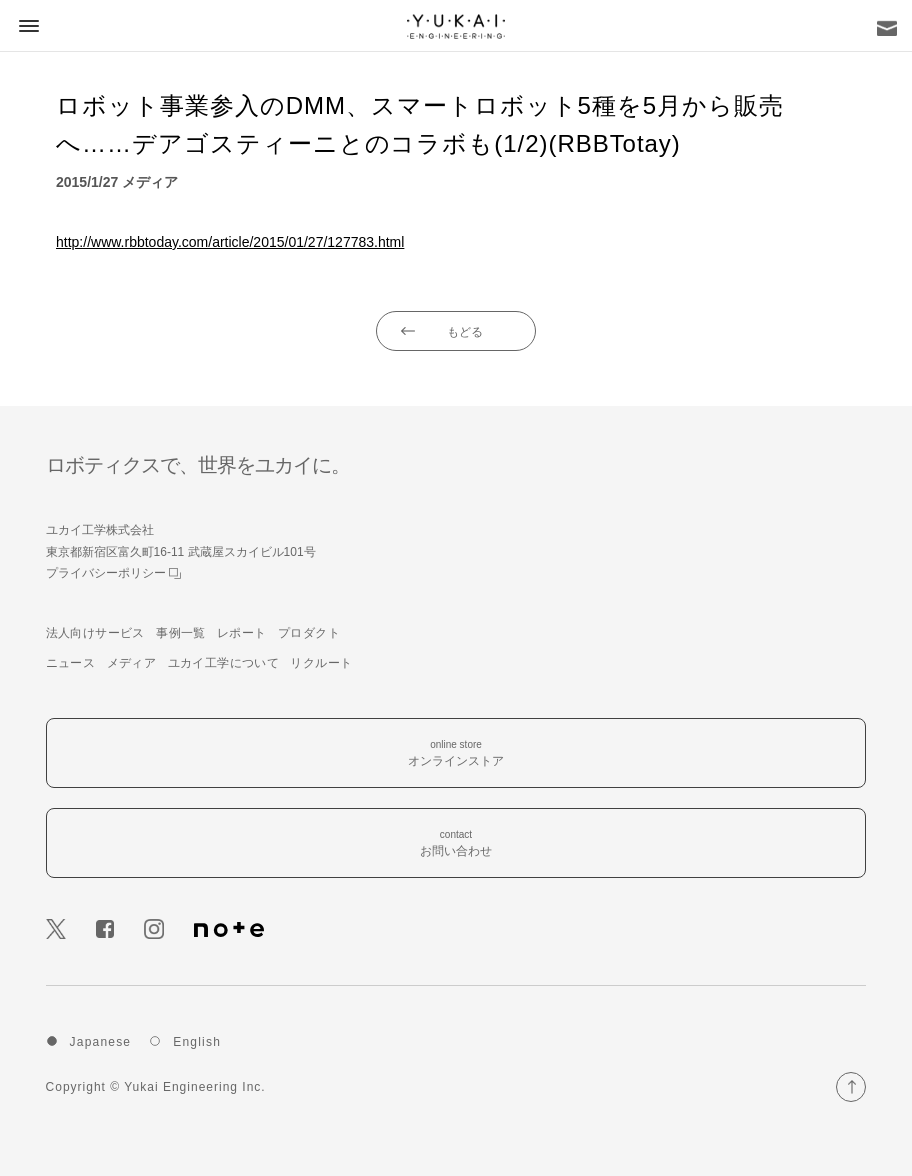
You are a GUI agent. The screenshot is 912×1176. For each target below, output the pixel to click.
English (197, 1042)
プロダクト (309, 633)
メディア (132, 663)
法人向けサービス (95, 633)
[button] (26, 25)
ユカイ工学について (224, 663)
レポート (242, 633)
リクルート (321, 663)
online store (456, 754)
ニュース (71, 663)
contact (456, 844)
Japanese (101, 1042)
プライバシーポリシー (113, 573)
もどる (465, 332)
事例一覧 (181, 633)
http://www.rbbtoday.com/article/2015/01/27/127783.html (230, 242)
